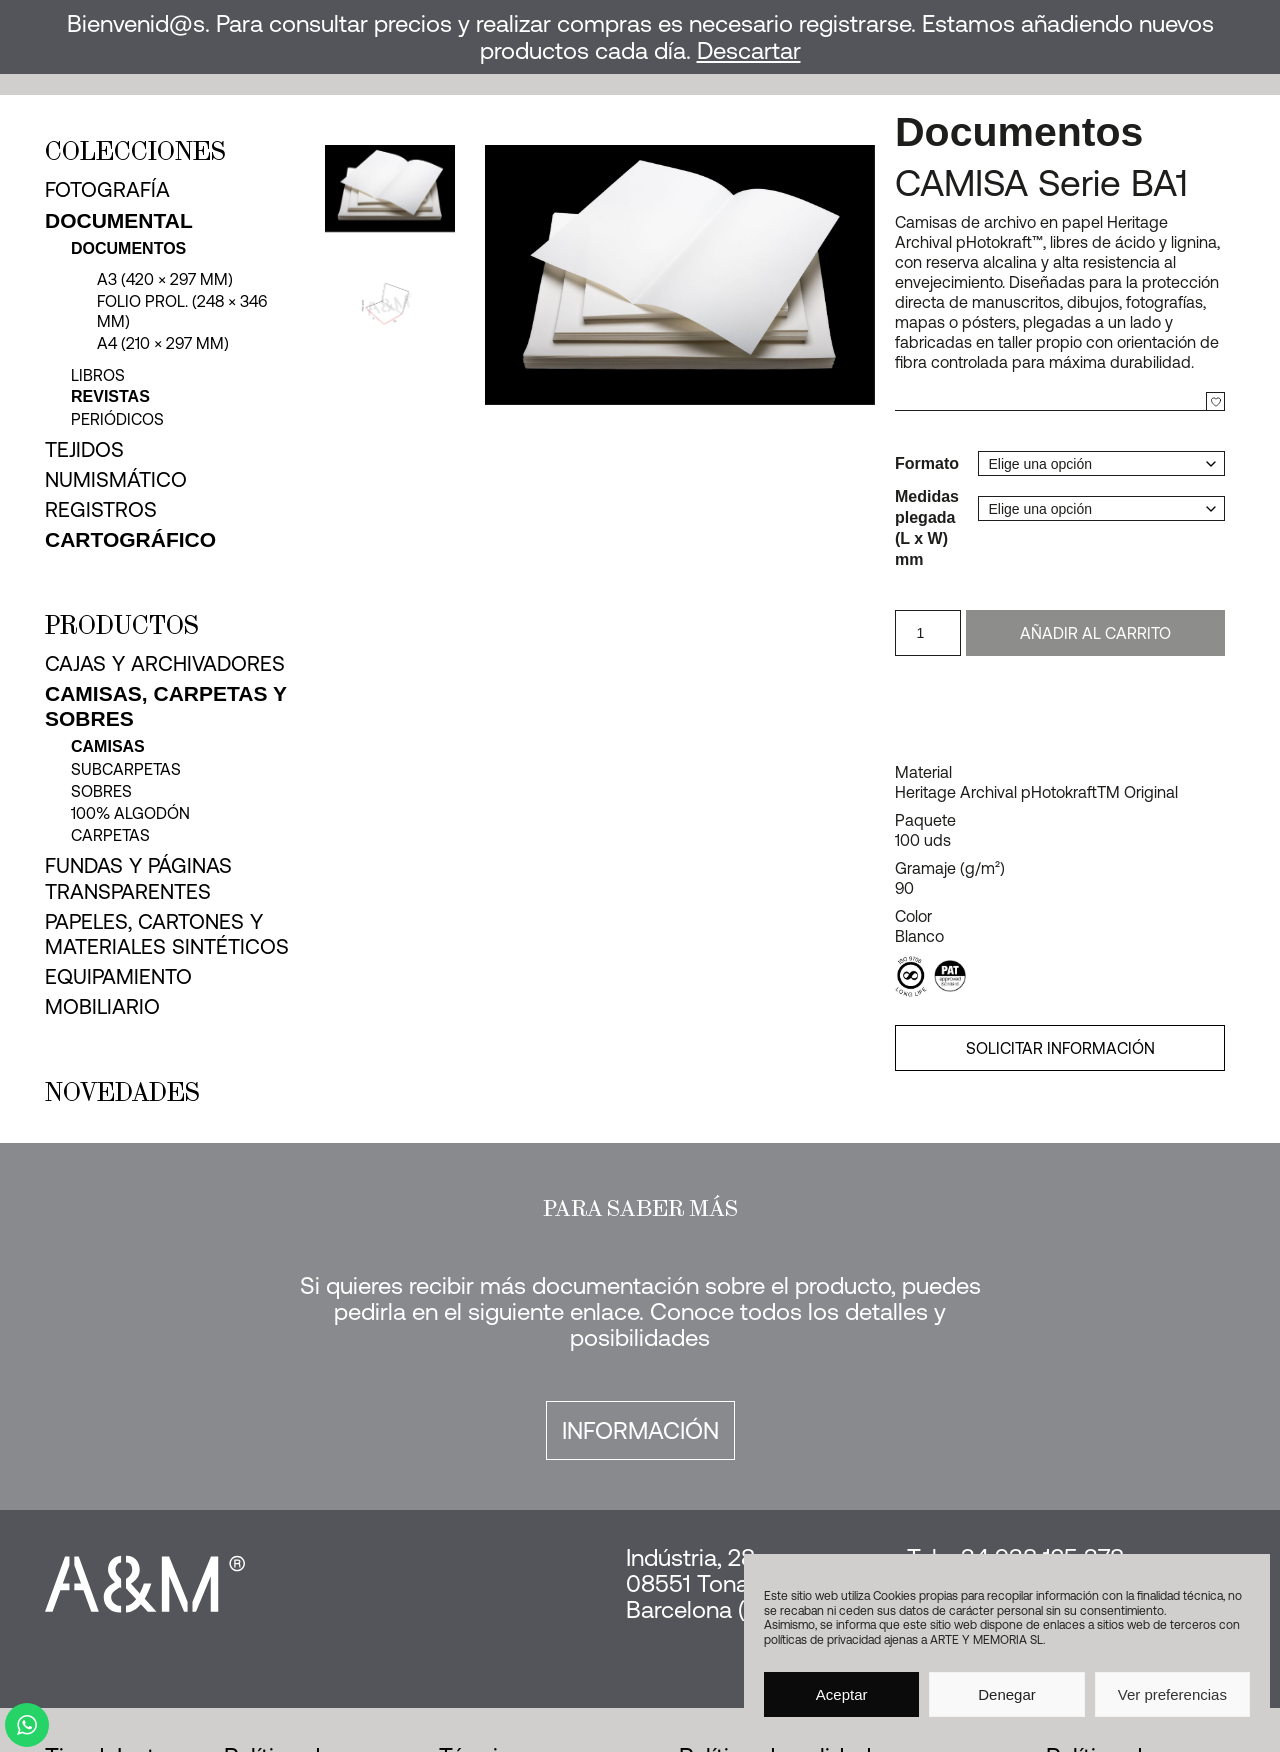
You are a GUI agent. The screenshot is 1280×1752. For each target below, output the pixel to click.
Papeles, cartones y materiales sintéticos (167, 933)
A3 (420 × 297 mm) (165, 279)
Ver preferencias (1172, 1694)
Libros (98, 375)
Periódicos (117, 419)
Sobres (101, 791)
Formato (927, 463)
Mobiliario (102, 1006)
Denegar (1007, 1694)
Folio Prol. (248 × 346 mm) (182, 311)
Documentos (128, 248)
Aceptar (842, 1694)
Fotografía (107, 189)
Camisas (108, 746)
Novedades (122, 1092)
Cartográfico (130, 539)
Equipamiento (118, 976)
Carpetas (110, 835)
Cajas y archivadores (165, 663)
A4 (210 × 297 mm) (163, 343)
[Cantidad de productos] (928, 633)
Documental (119, 220)
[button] (857, 275)
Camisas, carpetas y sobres (166, 706)
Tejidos (84, 449)
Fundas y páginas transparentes (138, 877)
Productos (122, 625)
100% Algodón (130, 813)
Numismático (116, 479)
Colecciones (135, 151)
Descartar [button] (749, 50)
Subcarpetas (126, 769)
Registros (101, 509)
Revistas (110, 396)
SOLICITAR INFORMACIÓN (1060, 1048)
